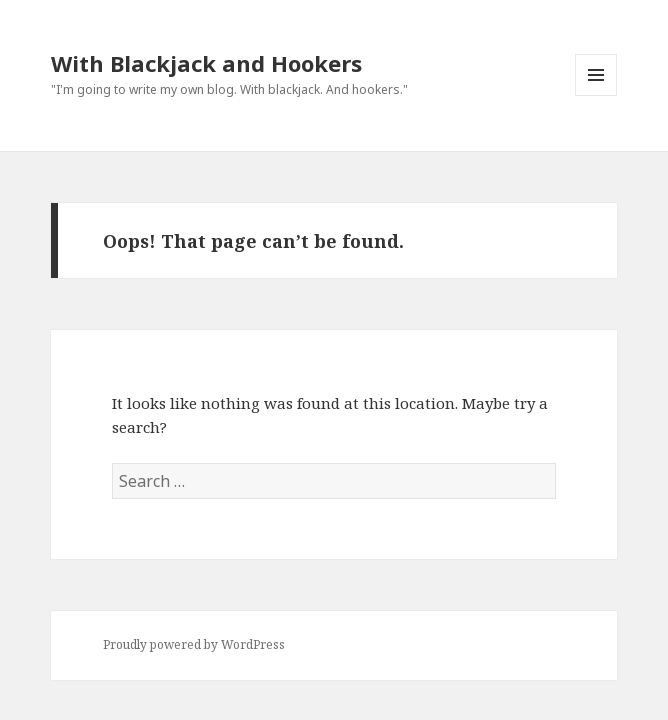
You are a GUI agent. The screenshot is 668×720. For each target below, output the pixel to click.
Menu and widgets (596, 95)
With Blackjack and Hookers (206, 63)
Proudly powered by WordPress (194, 644)
